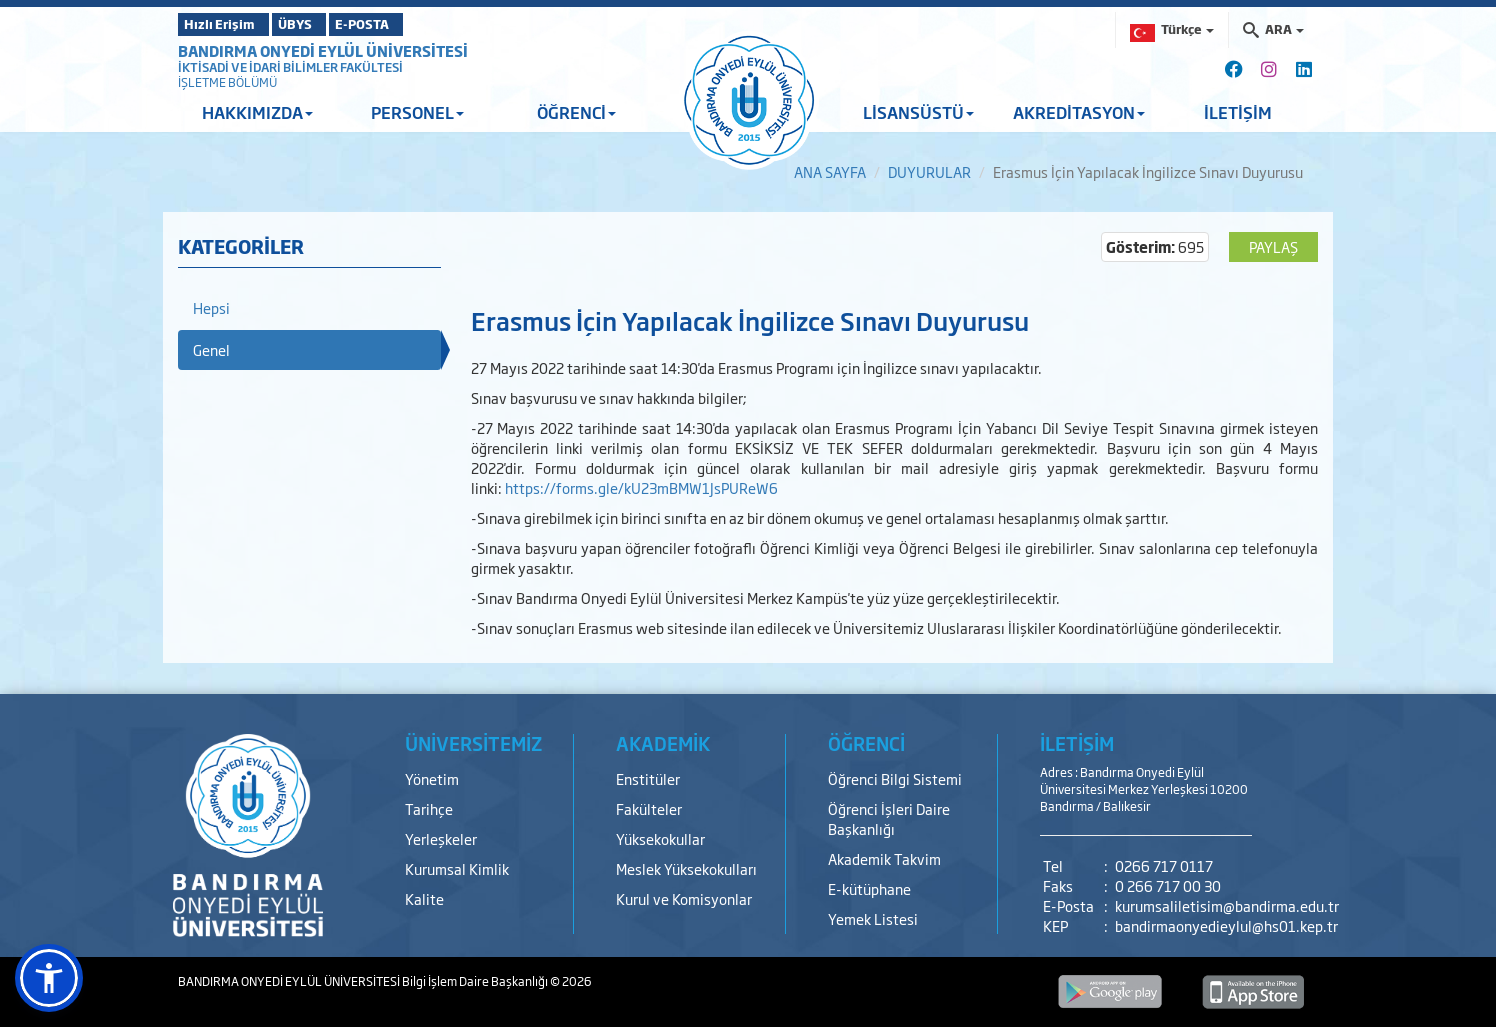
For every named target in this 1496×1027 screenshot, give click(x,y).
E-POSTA (418, 24)
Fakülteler (649, 808)
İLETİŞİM (1238, 112)
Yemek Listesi (873, 918)
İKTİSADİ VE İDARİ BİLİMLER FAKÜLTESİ (290, 67)
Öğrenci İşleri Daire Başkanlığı (889, 818)
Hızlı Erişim (227, 24)
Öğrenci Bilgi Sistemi (895, 778)
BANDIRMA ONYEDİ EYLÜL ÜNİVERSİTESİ (323, 50)
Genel (211, 349)
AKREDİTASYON (1079, 112)
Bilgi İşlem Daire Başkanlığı (476, 981)
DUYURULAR (929, 171)
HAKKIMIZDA (257, 112)
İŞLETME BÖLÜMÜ (227, 82)
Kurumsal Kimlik (457, 868)
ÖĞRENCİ (576, 112)
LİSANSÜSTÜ (918, 112)
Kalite (424, 898)
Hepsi (211, 307)
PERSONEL (417, 112)
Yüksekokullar (660, 838)
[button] (49, 978)
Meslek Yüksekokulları (686, 868)
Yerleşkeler (441, 838)
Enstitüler (648, 778)
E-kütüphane (869, 888)
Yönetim (432, 778)
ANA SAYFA (830, 171)
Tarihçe (429, 808)
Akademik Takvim (884, 858)
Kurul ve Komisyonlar (684, 898)
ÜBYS (325, 24)
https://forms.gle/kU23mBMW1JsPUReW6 (641, 487)
